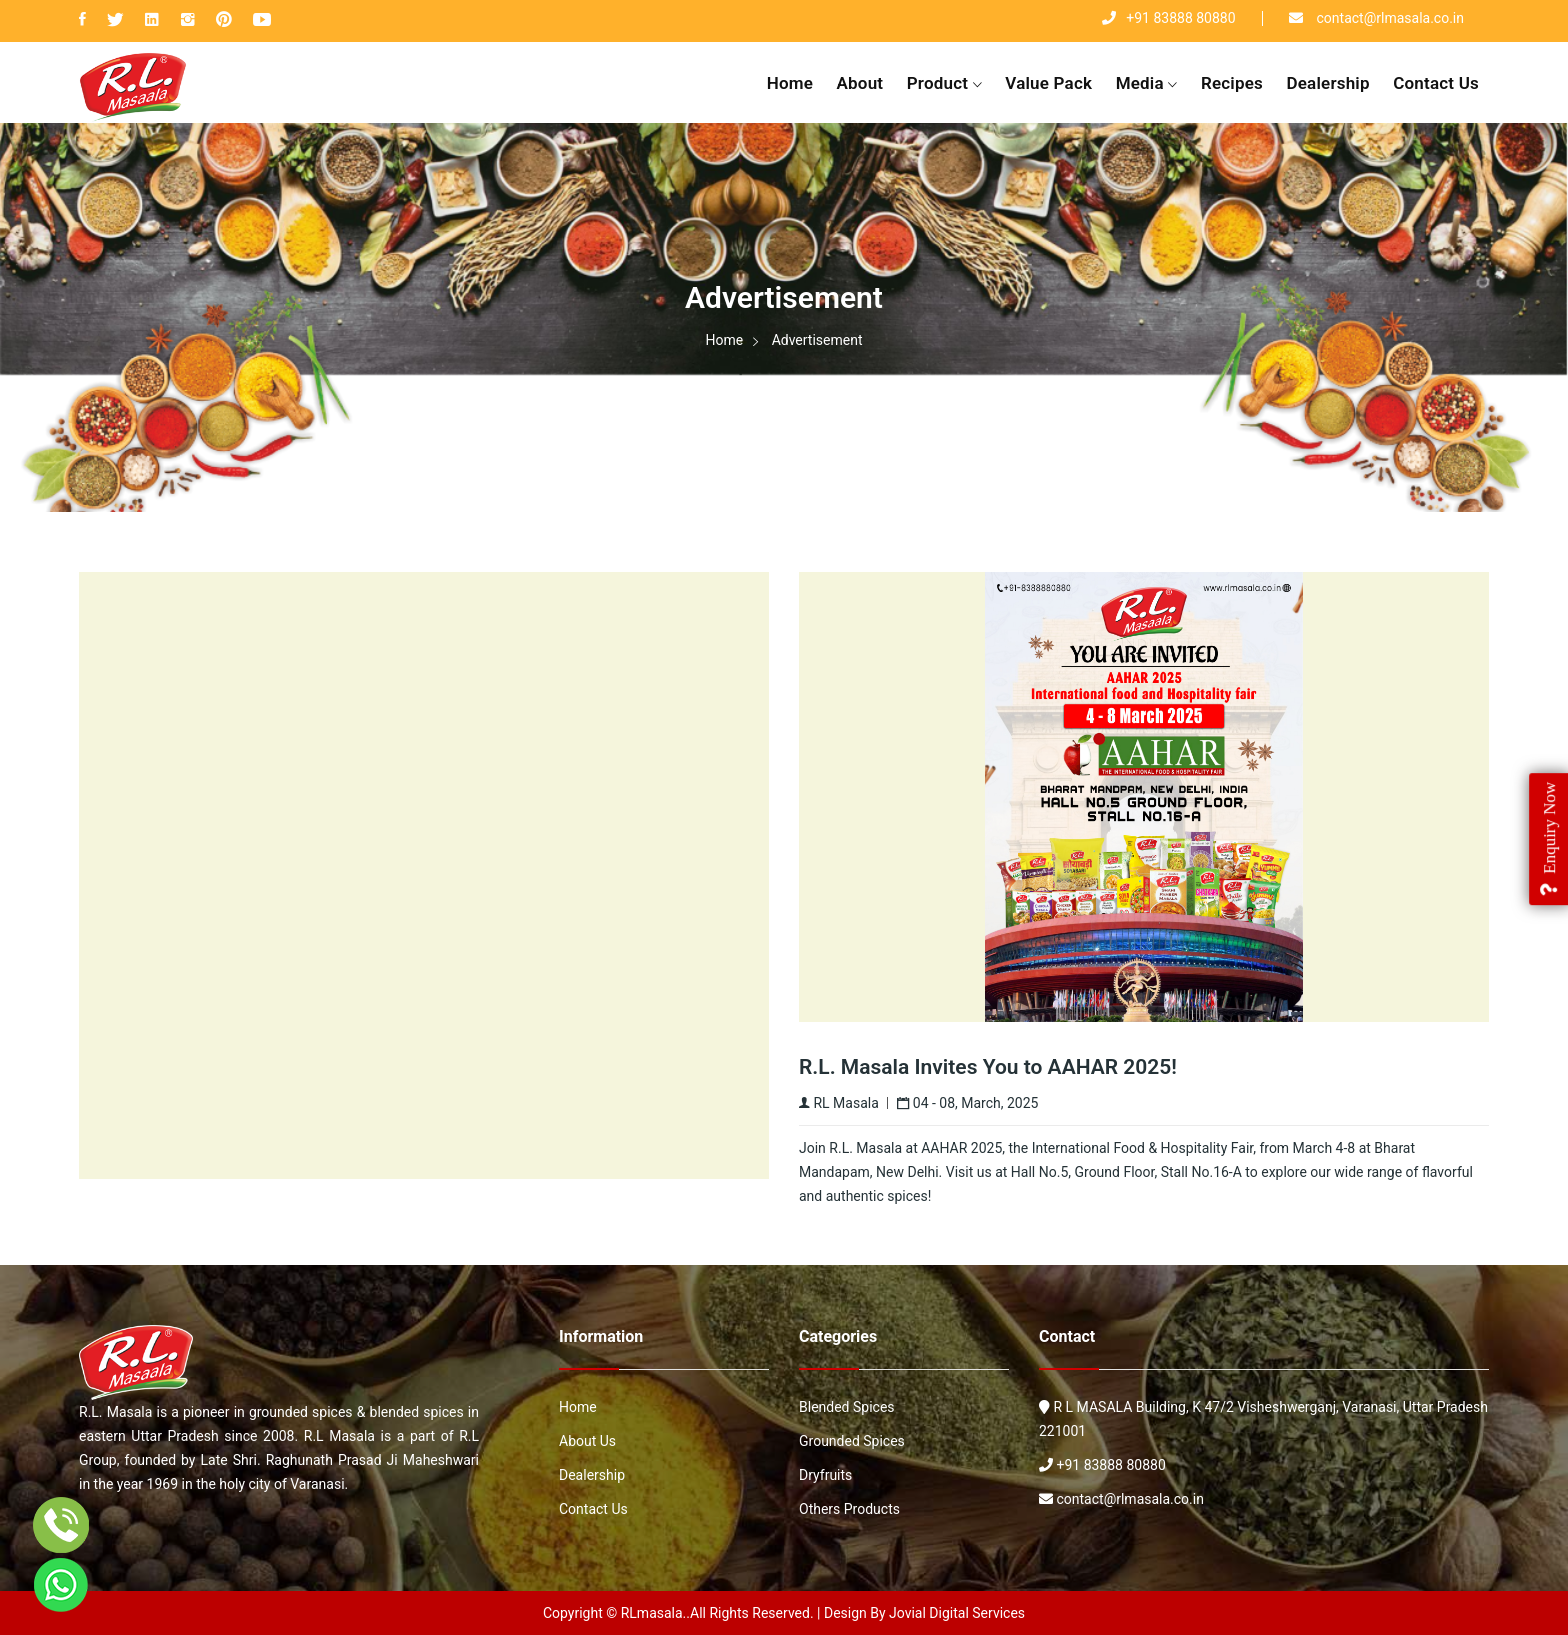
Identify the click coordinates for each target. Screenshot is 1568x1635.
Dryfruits (825, 1475)
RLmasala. (654, 1613)
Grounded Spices (852, 1441)
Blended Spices (847, 1407)
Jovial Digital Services (957, 1613)
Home (790, 83)
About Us (587, 1441)
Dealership (1327, 83)
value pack (1048, 83)
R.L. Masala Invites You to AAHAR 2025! (988, 1067)
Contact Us (1436, 83)
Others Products (849, 1509)
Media (1147, 85)
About (860, 83)
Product (944, 85)
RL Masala (839, 1103)
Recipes (1232, 83)
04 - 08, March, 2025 (967, 1103)
